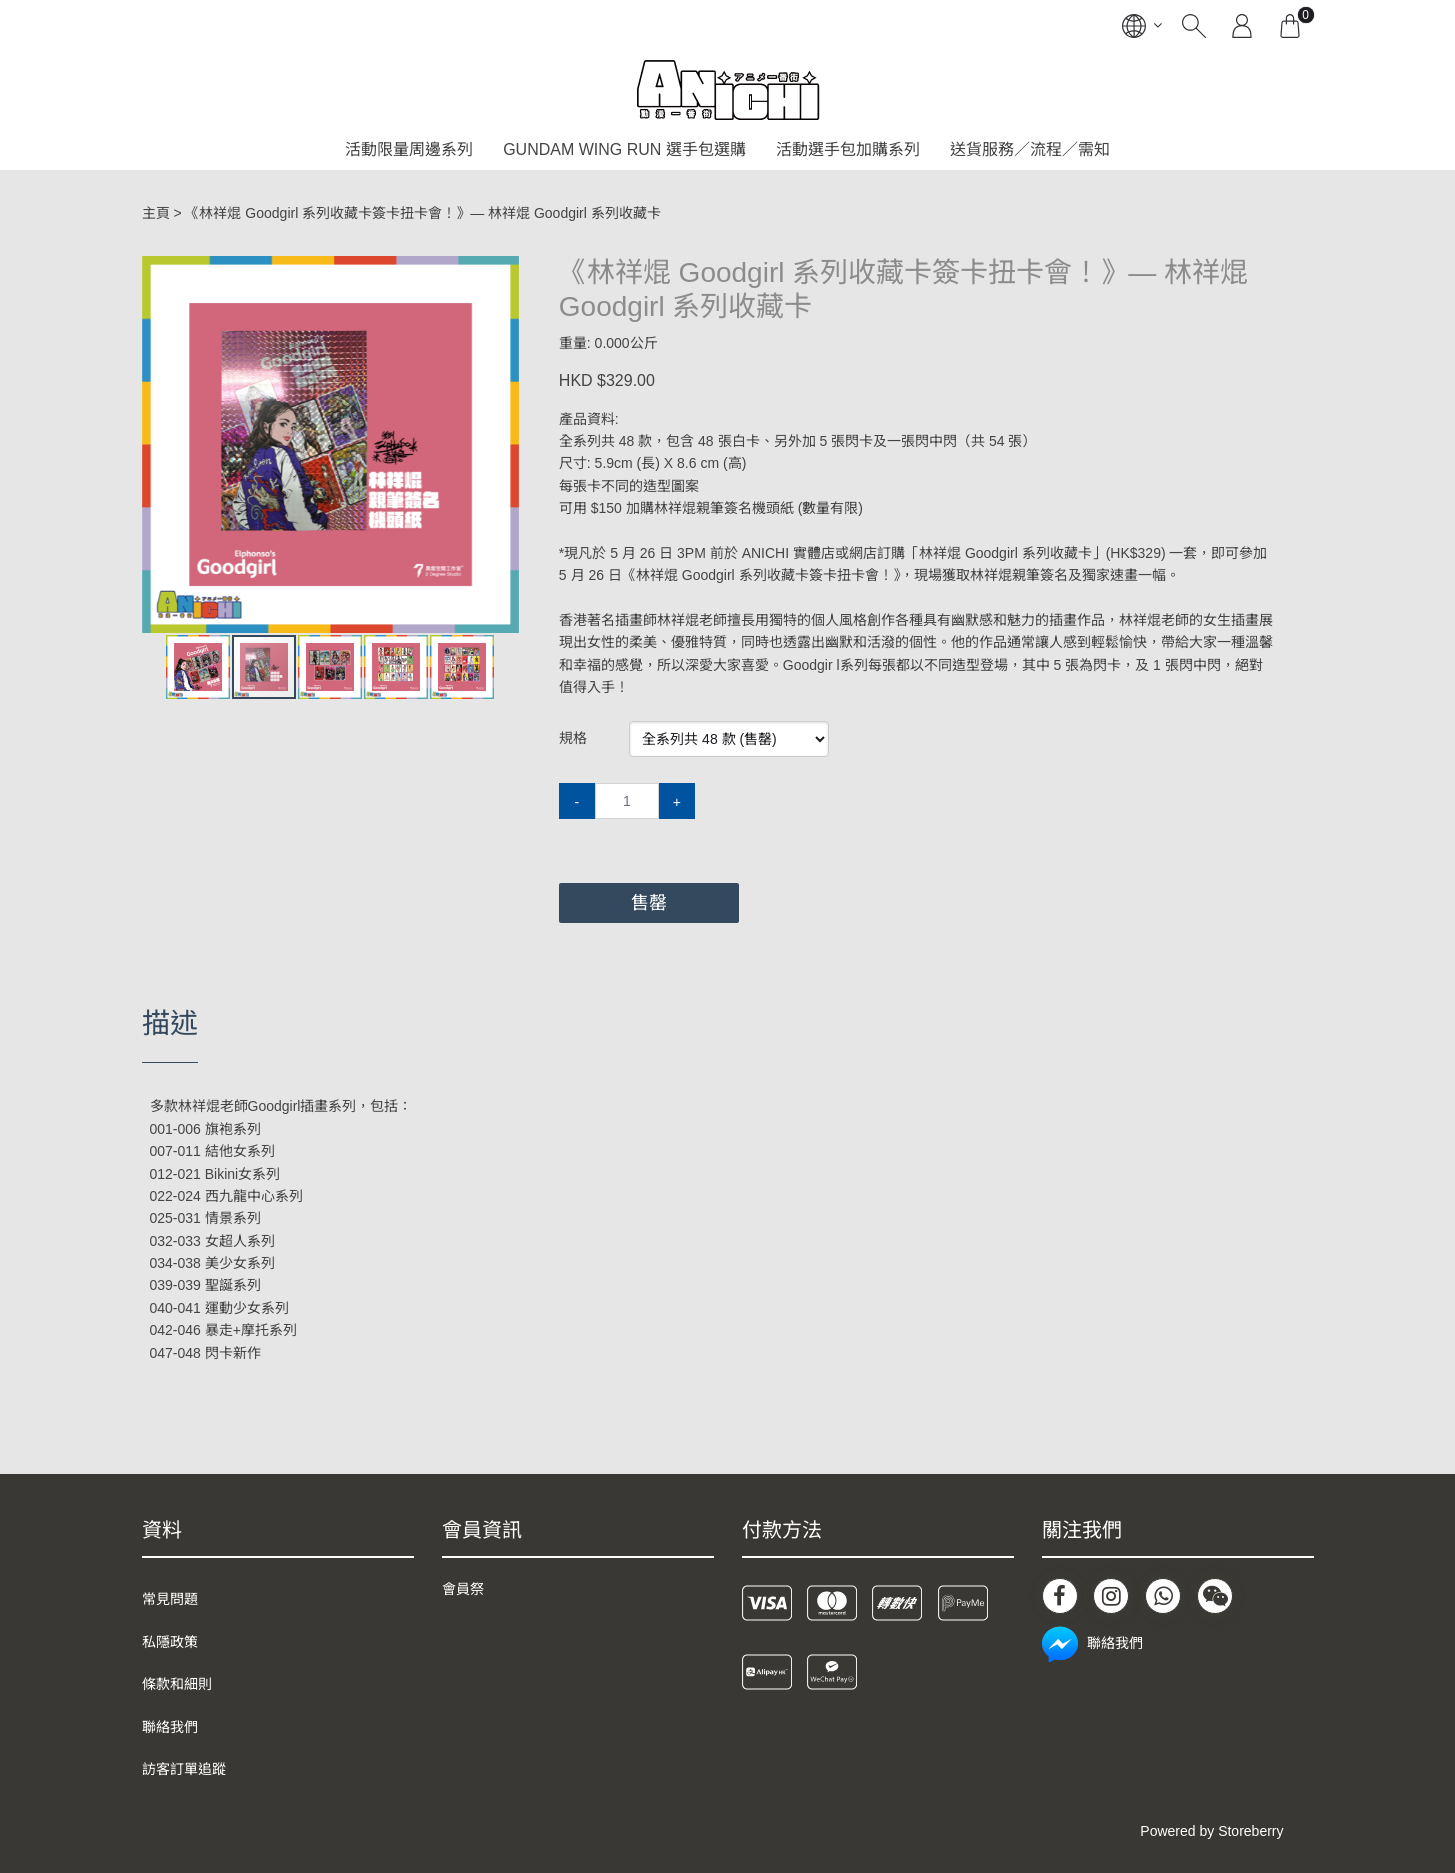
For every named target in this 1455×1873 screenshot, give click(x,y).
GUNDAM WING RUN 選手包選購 (624, 149)
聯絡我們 (170, 1727)
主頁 (156, 213)
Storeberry (1250, 1831)
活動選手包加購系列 (848, 149)
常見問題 (170, 1599)
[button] (501, 274)
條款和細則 (177, 1684)
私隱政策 (170, 1642)
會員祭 (463, 1589)
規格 (573, 738)
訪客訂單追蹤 (184, 1769)
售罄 (649, 903)
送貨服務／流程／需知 (1030, 149)
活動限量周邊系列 (409, 149)
